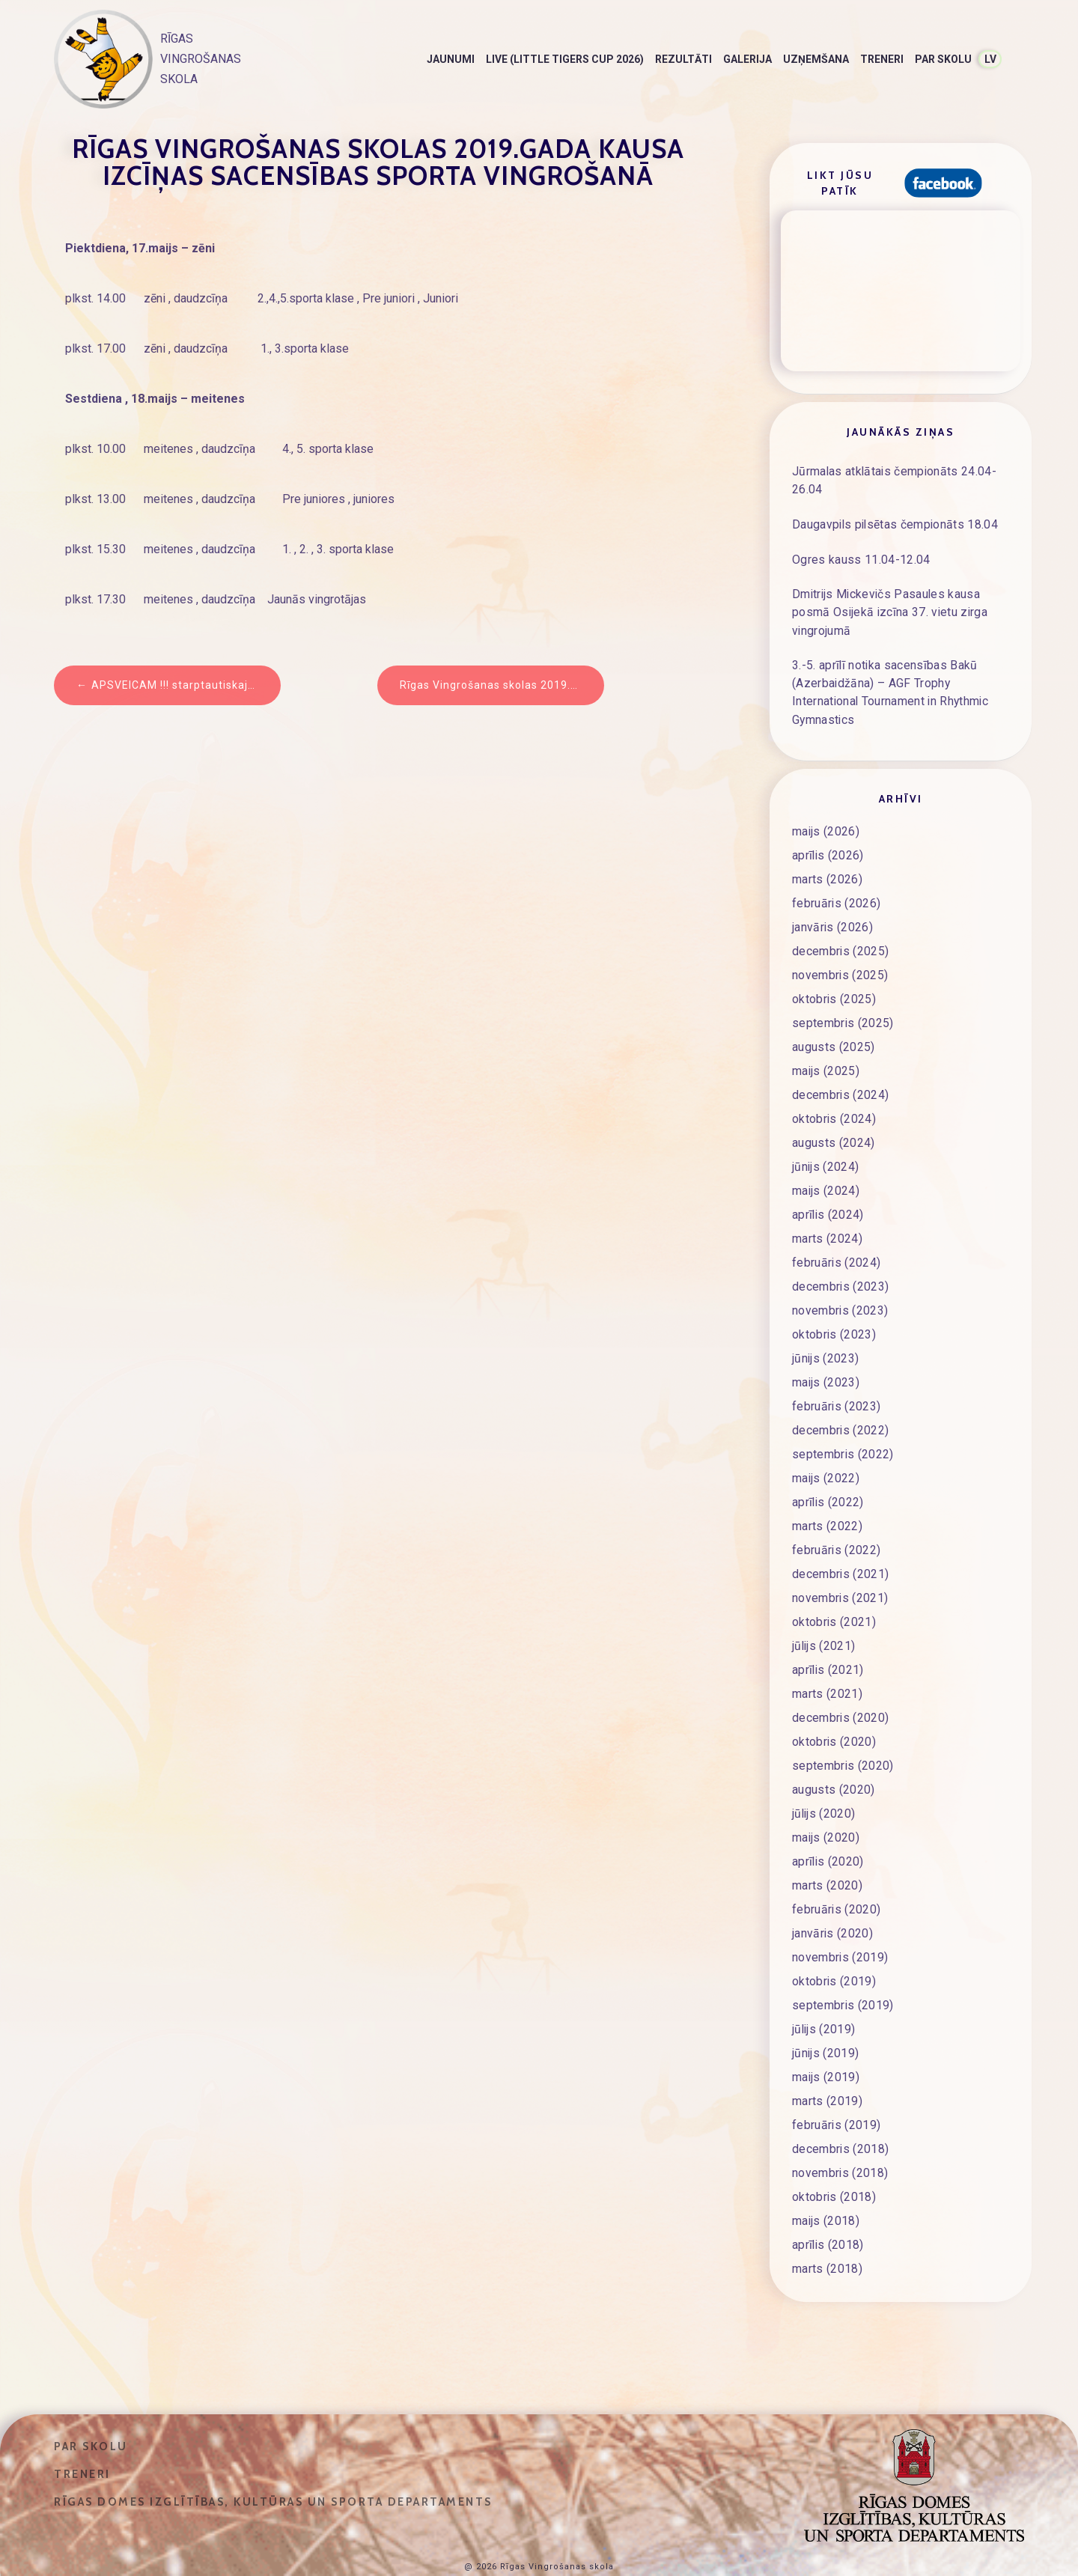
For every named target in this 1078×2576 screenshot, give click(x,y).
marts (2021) (828, 1663)
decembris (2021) (841, 1543)
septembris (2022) (843, 1424)
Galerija (747, 59)
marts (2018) (828, 2238)
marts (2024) (828, 1208)
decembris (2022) (841, 1400)
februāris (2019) (837, 2094)
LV (990, 59)
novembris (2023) (841, 1280)
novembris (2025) (841, 944)
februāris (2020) (837, 1879)
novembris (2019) (841, 1927)
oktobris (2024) (835, 1088)
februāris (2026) (837, 873)
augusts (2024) (834, 1112)
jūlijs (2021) (824, 1615)
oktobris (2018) (835, 2166)
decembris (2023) (841, 1256)
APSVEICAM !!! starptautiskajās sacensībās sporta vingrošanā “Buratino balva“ (186, 685)
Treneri (882, 59)
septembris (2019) (843, 1975)
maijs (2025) (827, 1040)
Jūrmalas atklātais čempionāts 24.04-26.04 (898, 476)
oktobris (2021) (835, 1591)
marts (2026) (828, 849)
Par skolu (943, 59)
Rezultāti (683, 59)
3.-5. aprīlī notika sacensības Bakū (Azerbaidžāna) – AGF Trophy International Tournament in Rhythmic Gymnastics (897, 668)
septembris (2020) (843, 1735)
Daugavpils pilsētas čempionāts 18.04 (897, 519)
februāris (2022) (837, 1519)
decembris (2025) (841, 921)
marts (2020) (828, 1855)
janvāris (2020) (833, 1903)
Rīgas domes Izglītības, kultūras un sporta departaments (273, 2471)
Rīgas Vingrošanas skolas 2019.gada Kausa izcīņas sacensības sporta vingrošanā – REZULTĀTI (502, 685)
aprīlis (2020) (829, 1831)
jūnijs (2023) (826, 1328)
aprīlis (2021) (829, 1639)
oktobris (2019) (835, 1951)
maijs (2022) (827, 1448)
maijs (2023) (827, 1352)
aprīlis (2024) (829, 1184)
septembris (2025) (843, 992)
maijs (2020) (827, 1807)
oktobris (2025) (835, 968)
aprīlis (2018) (829, 2214)
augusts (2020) (834, 1759)
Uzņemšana (816, 59)
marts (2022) (828, 1495)
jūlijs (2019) (824, 1999)
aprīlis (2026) (829, 825)
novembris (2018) (841, 2142)
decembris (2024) (841, 1064)
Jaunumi (451, 59)
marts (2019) (828, 2070)
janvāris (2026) (833, 897)
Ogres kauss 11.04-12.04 (861, 554)
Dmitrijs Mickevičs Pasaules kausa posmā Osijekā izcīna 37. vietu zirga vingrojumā (893, 600)
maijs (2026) (827, 801)
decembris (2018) (841, 2118)
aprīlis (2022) (829, 1472)
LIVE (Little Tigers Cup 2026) (565, 59)
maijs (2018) (827, 2190)
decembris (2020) (841, 1687)
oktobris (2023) (835, 1304)
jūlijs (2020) (824, 1783)
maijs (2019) (827, 2046)
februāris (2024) (837, 1232)
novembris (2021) (841, 1567)
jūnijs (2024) (826, 1136)
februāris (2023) (837, 1376)
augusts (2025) (834, 1016)
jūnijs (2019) (826, 2023)
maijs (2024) (827, 1160)
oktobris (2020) (835, 1711)
